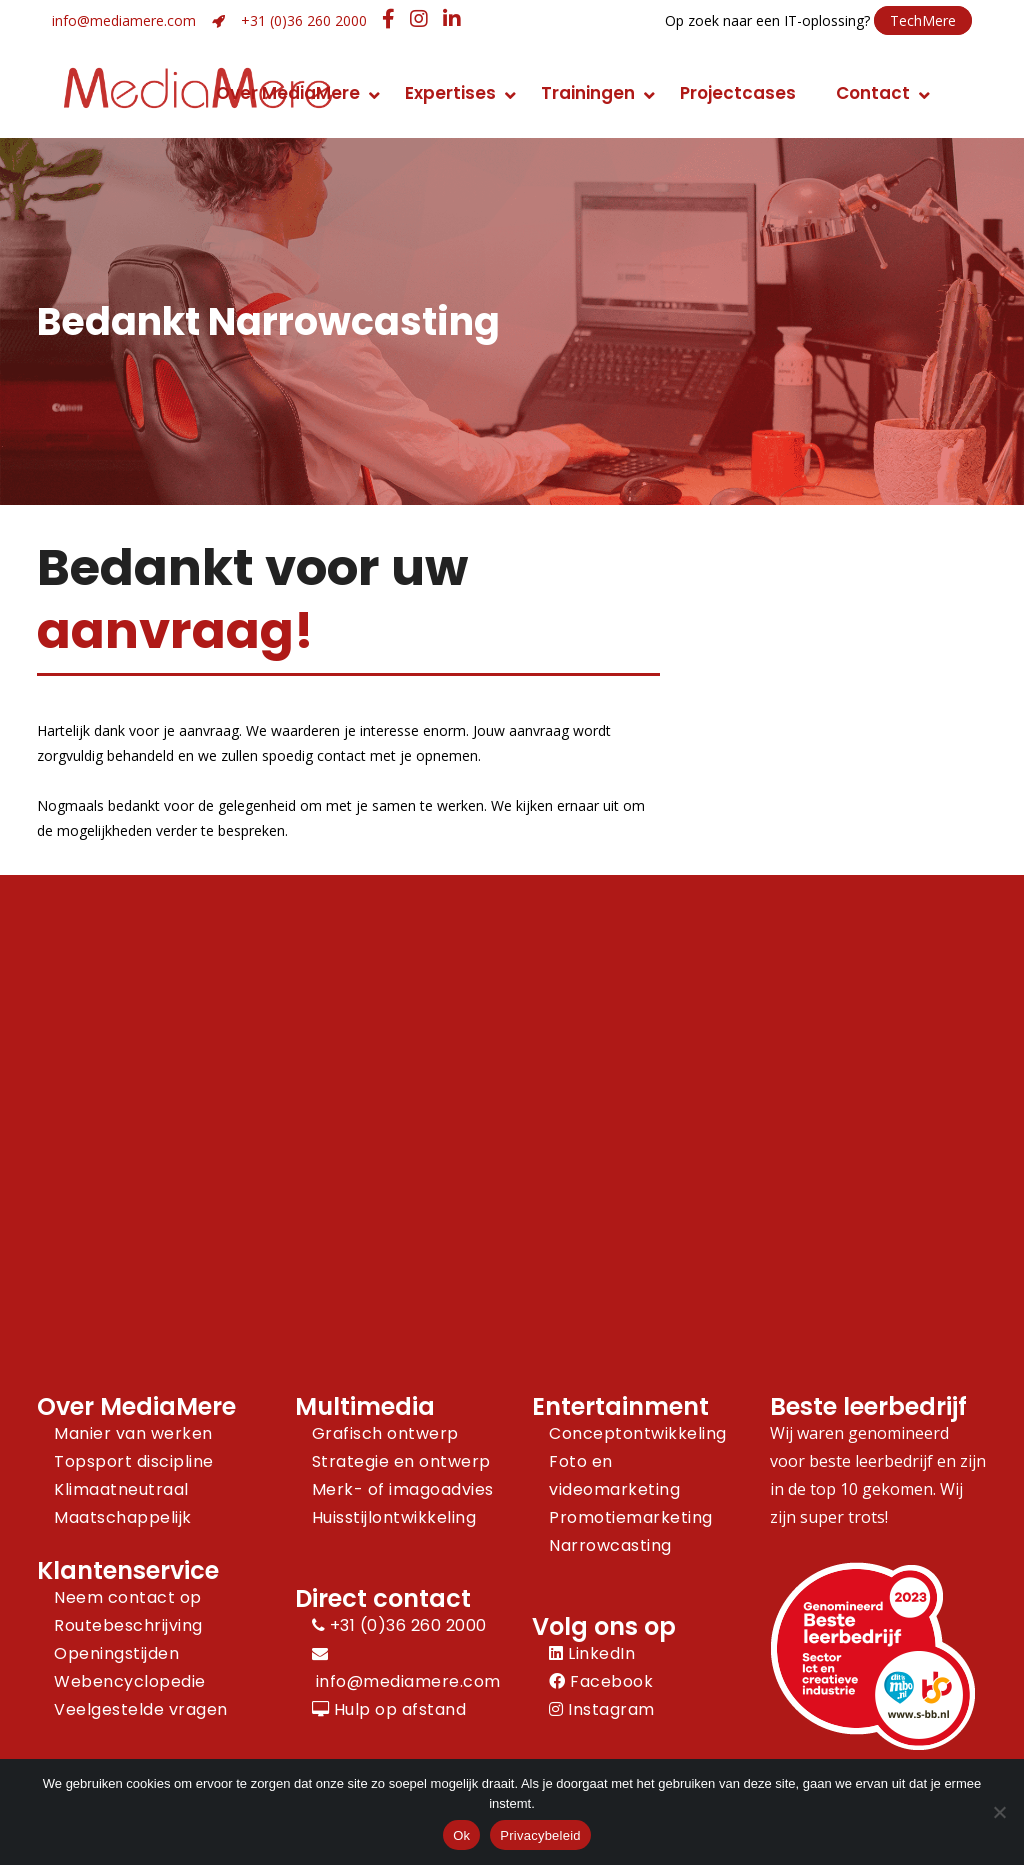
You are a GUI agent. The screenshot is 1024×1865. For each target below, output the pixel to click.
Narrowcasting (610, 1545)
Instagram (602, 1709)
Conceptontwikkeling (638, 1433)
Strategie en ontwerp (401, 1461)
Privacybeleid (540, 1835)
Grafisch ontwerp (385, 1433)
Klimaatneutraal (121, 1489)
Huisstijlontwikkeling (394, 1517)
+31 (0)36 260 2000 (304, 20)
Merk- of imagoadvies (403, 1489)
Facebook (601, 1681)
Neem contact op (128, 1597)
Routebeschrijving (128, 1625)
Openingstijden (116, 1653)
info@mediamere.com (124, 20)
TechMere (923, 20)
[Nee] (999, 1812)
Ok (461, 1835)
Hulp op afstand (389, 1709)
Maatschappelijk (123, 1517)
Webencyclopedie (130, 1681)
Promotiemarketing (631, 1517)
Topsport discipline (134, 1461)
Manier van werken (133, 1433)
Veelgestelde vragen (141, 1709)
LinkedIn (592, 1653)
